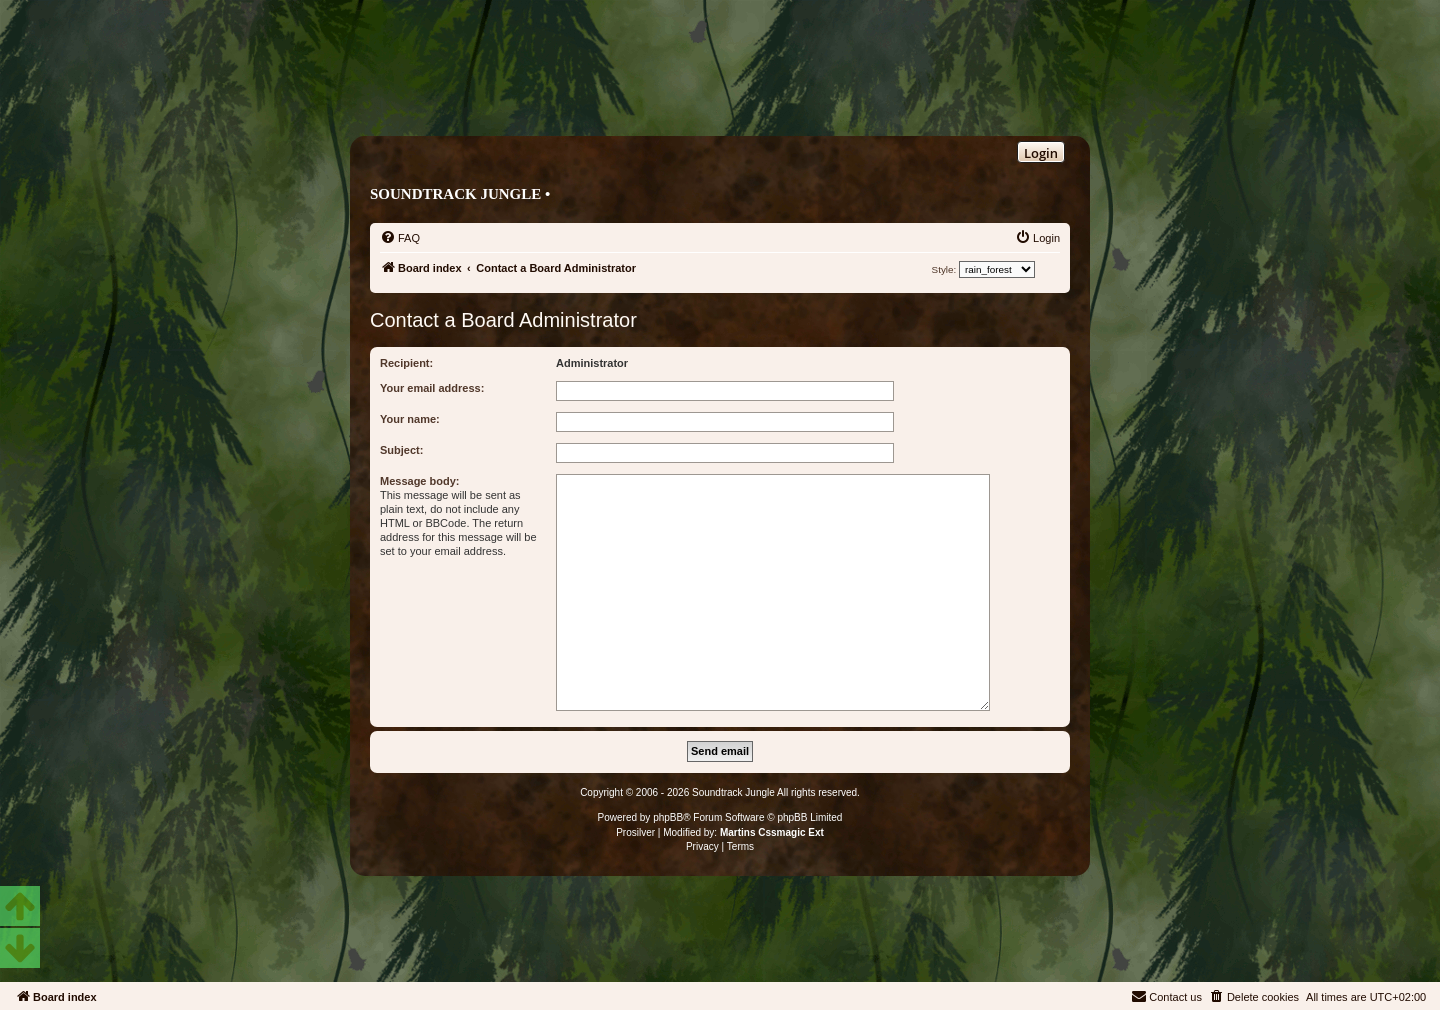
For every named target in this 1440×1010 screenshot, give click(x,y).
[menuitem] (400, 238)
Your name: (410, 419)
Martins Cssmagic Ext (772, 832)
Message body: (419, 481)
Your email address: (432, 388)
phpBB (668, 817)
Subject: (401, 450)
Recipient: (406, 363)
